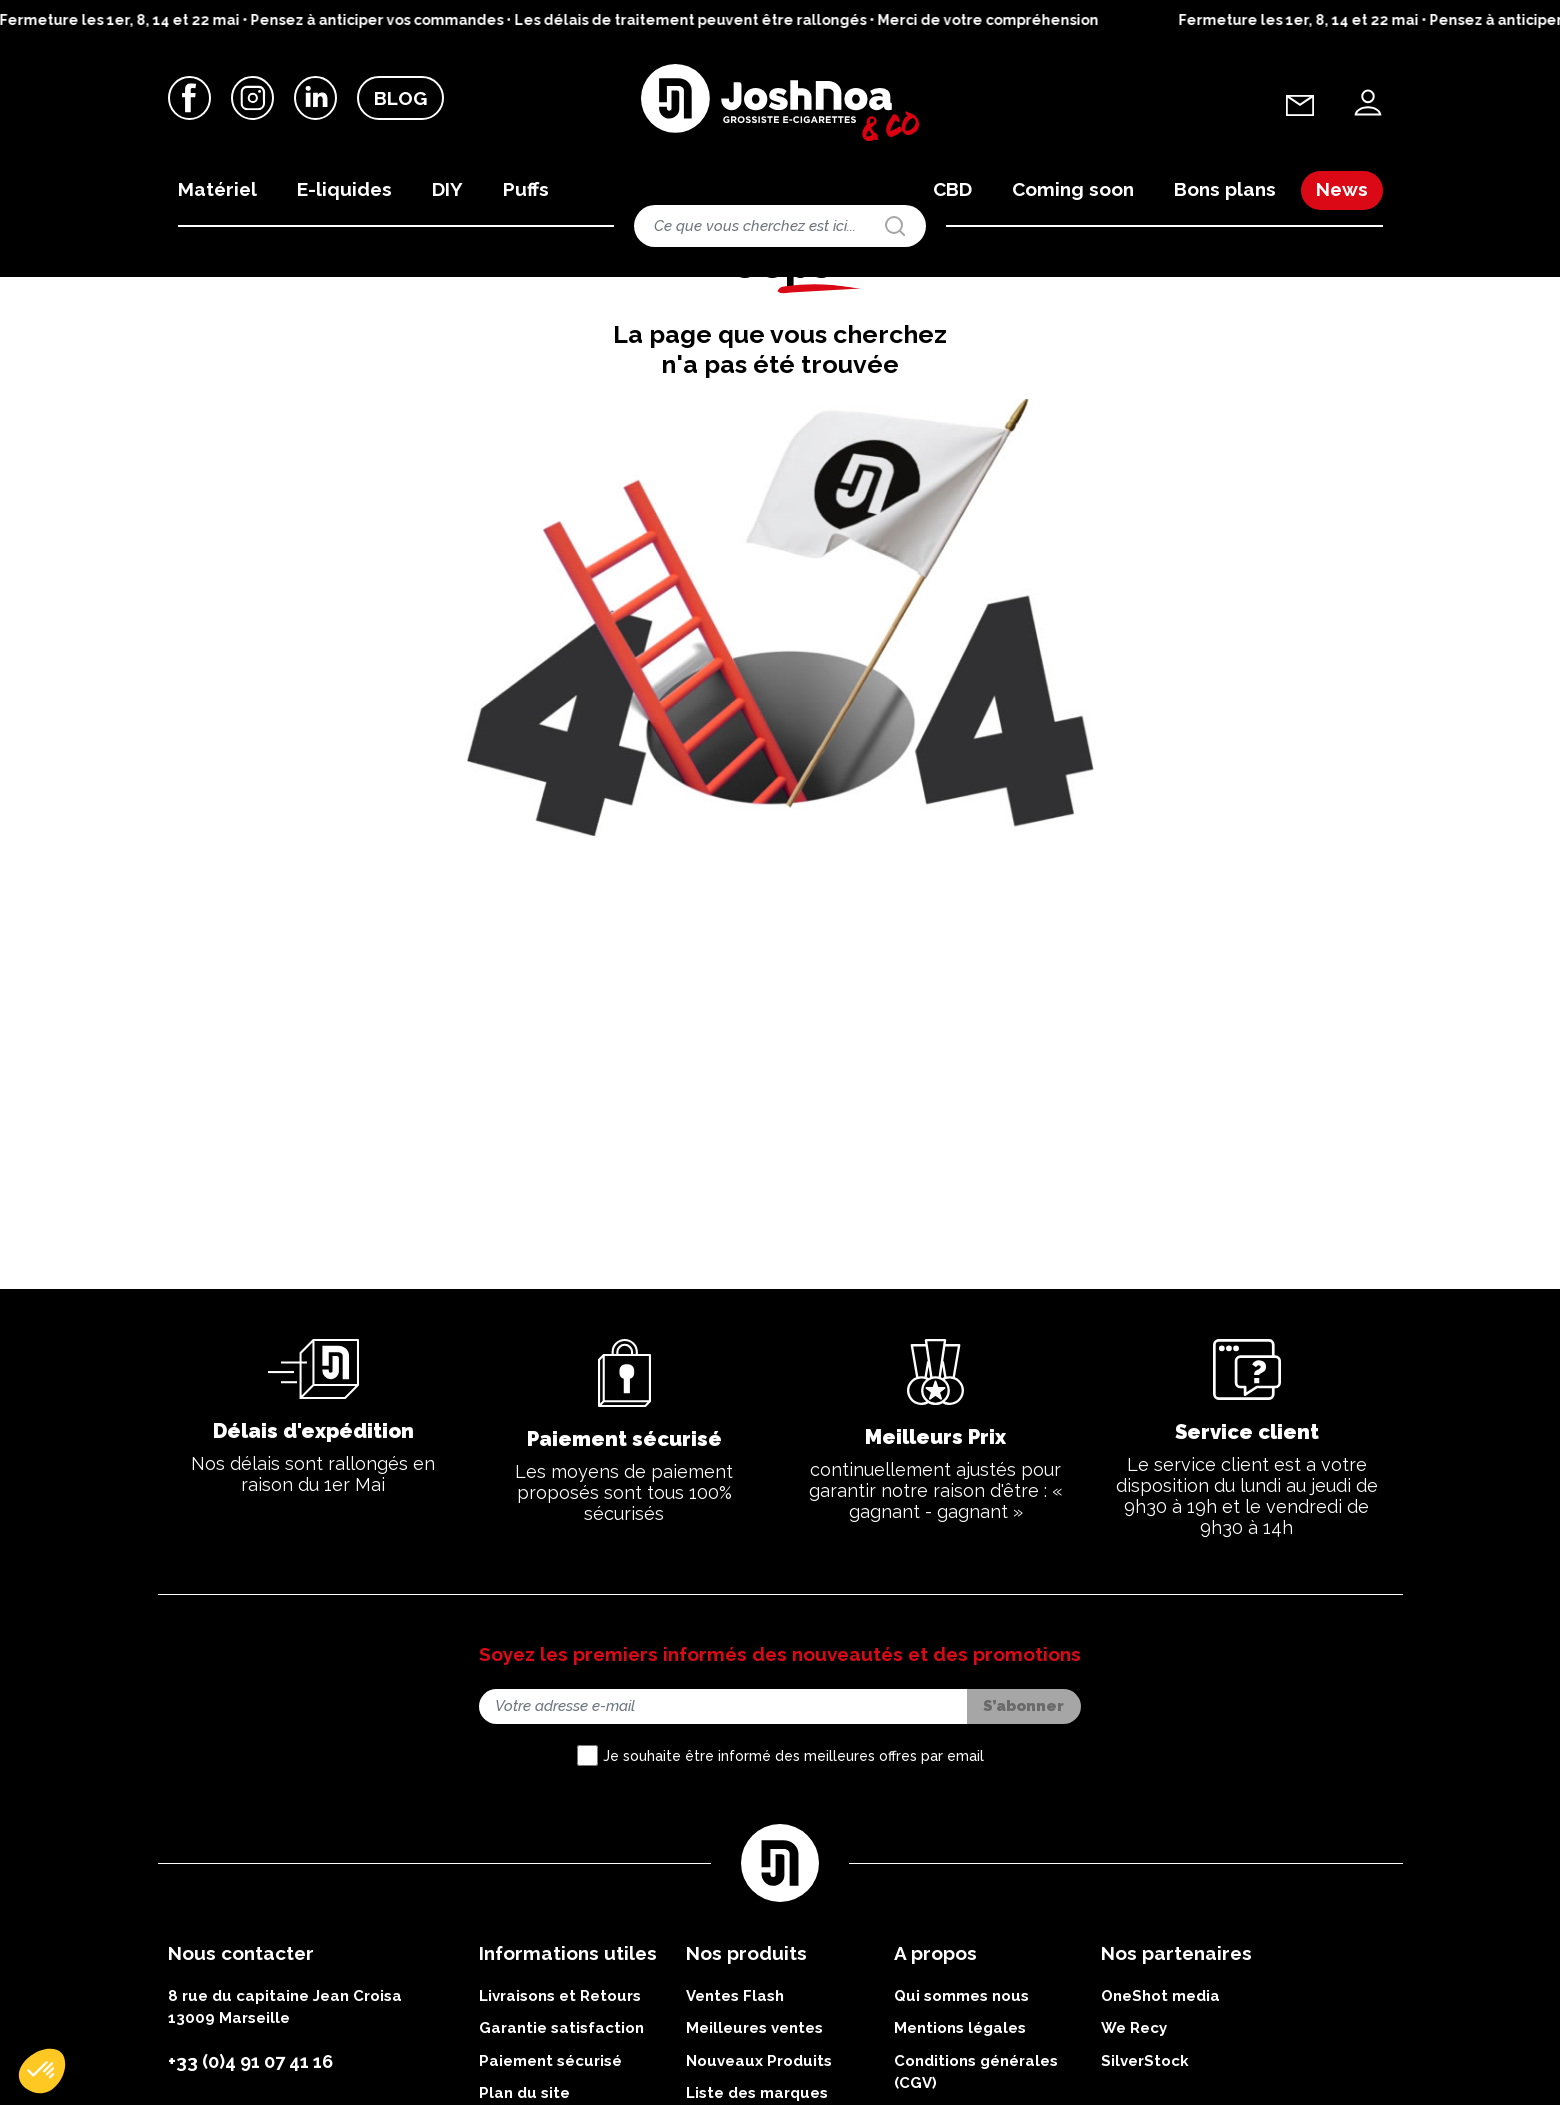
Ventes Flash (735, 2084)
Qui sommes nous (961, 2084)
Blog (400, 99)
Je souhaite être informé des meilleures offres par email (793, 1844)
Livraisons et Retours (560, 2084)
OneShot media (1160, 2084)
